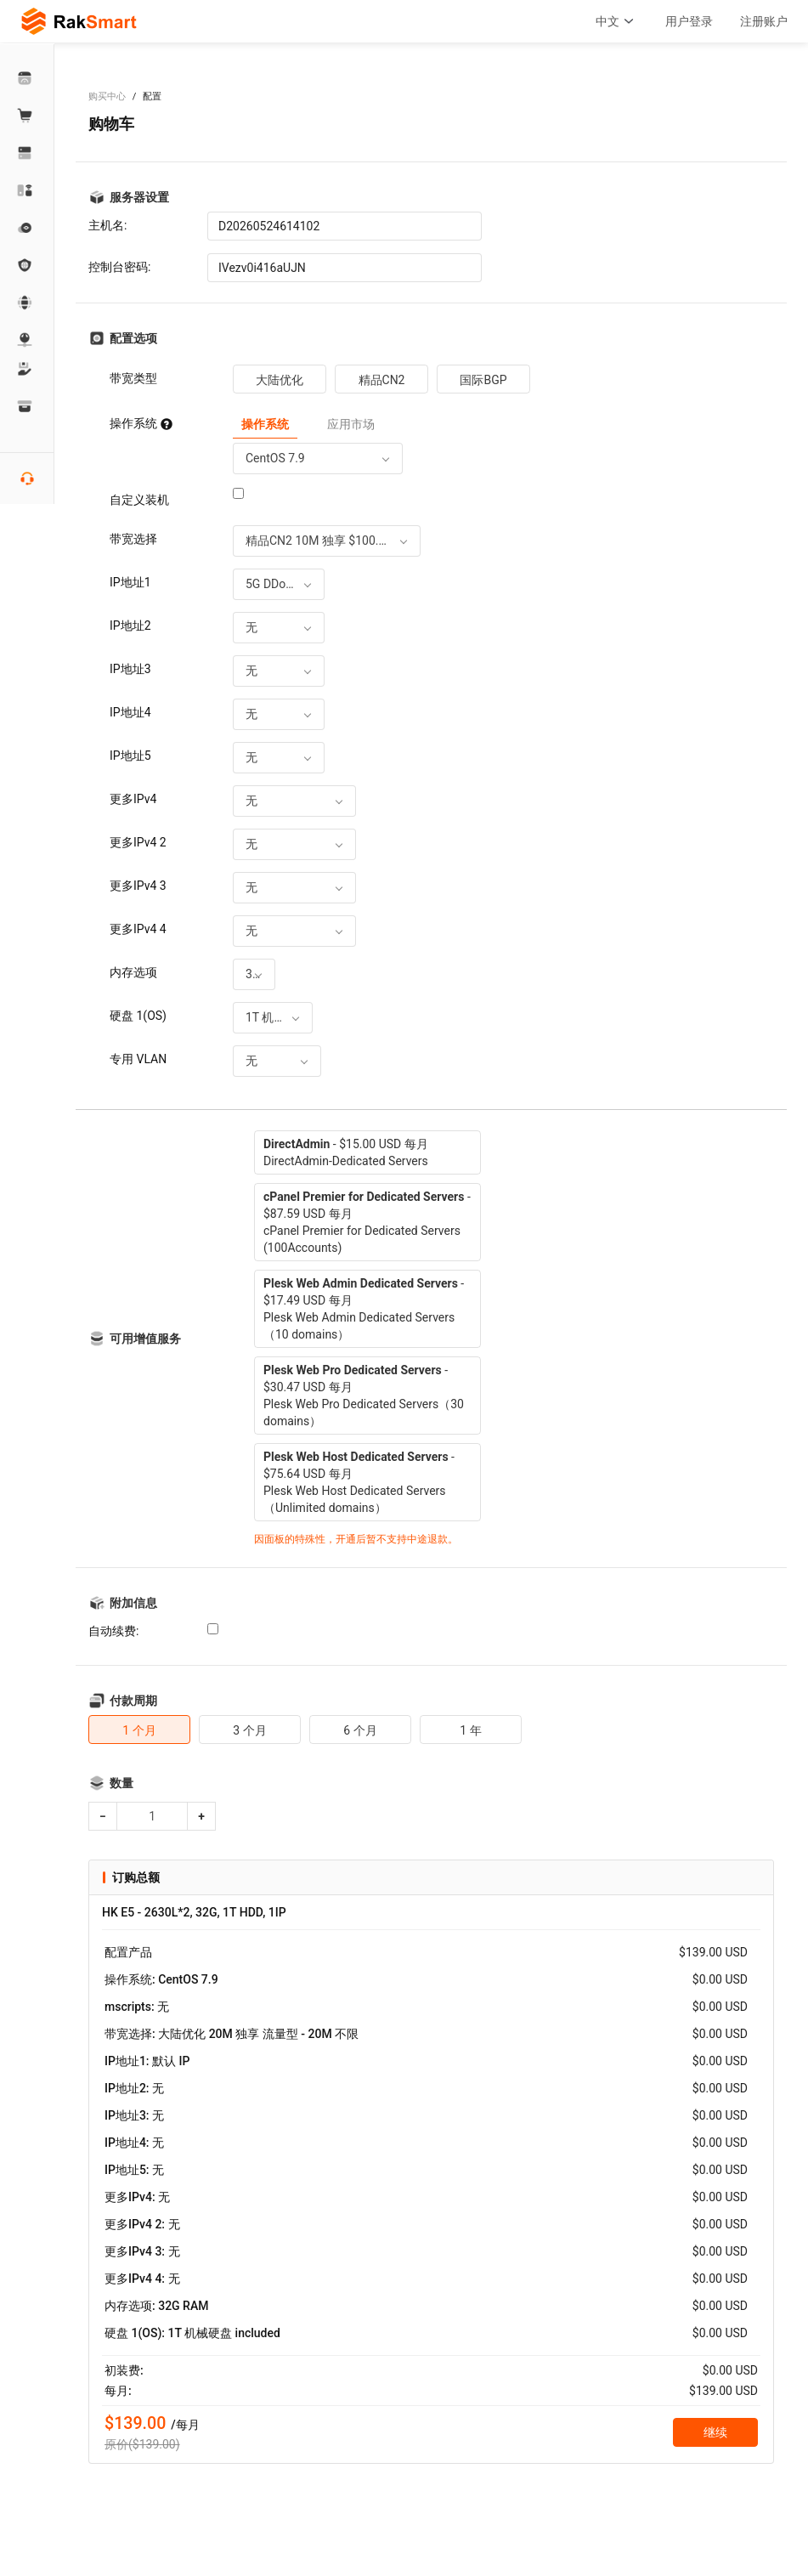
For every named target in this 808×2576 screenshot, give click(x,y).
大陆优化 (279, 380)
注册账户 (764, 21)
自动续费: (113, 1631)
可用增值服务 (145, 1338)
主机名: (107, 225)
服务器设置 (139, 197)
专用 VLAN (138, 1059)
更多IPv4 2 (138, 842)
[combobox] (318, 458)
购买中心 (107, 96)
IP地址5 (130, 755)
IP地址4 (130, 712)
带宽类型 (133, 378)
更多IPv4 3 (138, 885)
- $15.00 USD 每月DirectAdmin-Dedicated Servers (345, 1152)
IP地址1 (130, 582)
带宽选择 (133, 539)
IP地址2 (130, 625)
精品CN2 (382, 380)
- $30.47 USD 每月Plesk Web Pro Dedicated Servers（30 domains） (363, 1395)
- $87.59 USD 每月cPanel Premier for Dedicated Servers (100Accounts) (367, 1222)
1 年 (470, 1730)
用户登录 (689, 21)
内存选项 (133, 972)
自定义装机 (139, 500)
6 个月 (359, 1730)
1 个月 (138, 1730)
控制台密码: (119, 267)
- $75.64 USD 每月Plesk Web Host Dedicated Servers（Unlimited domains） (359, 1482)
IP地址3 (130, 669)
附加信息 (133, 1603)
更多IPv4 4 (138, 929)
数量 (121, 1783)
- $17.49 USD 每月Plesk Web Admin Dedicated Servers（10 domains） (363, 1309)
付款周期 (133, 1700)
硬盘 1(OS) (138, 1015)
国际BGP (483, 380)
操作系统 (141, 423)
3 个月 (249, 1730)
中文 (617, 21)
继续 (715, 2432)
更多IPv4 (133, 799)
